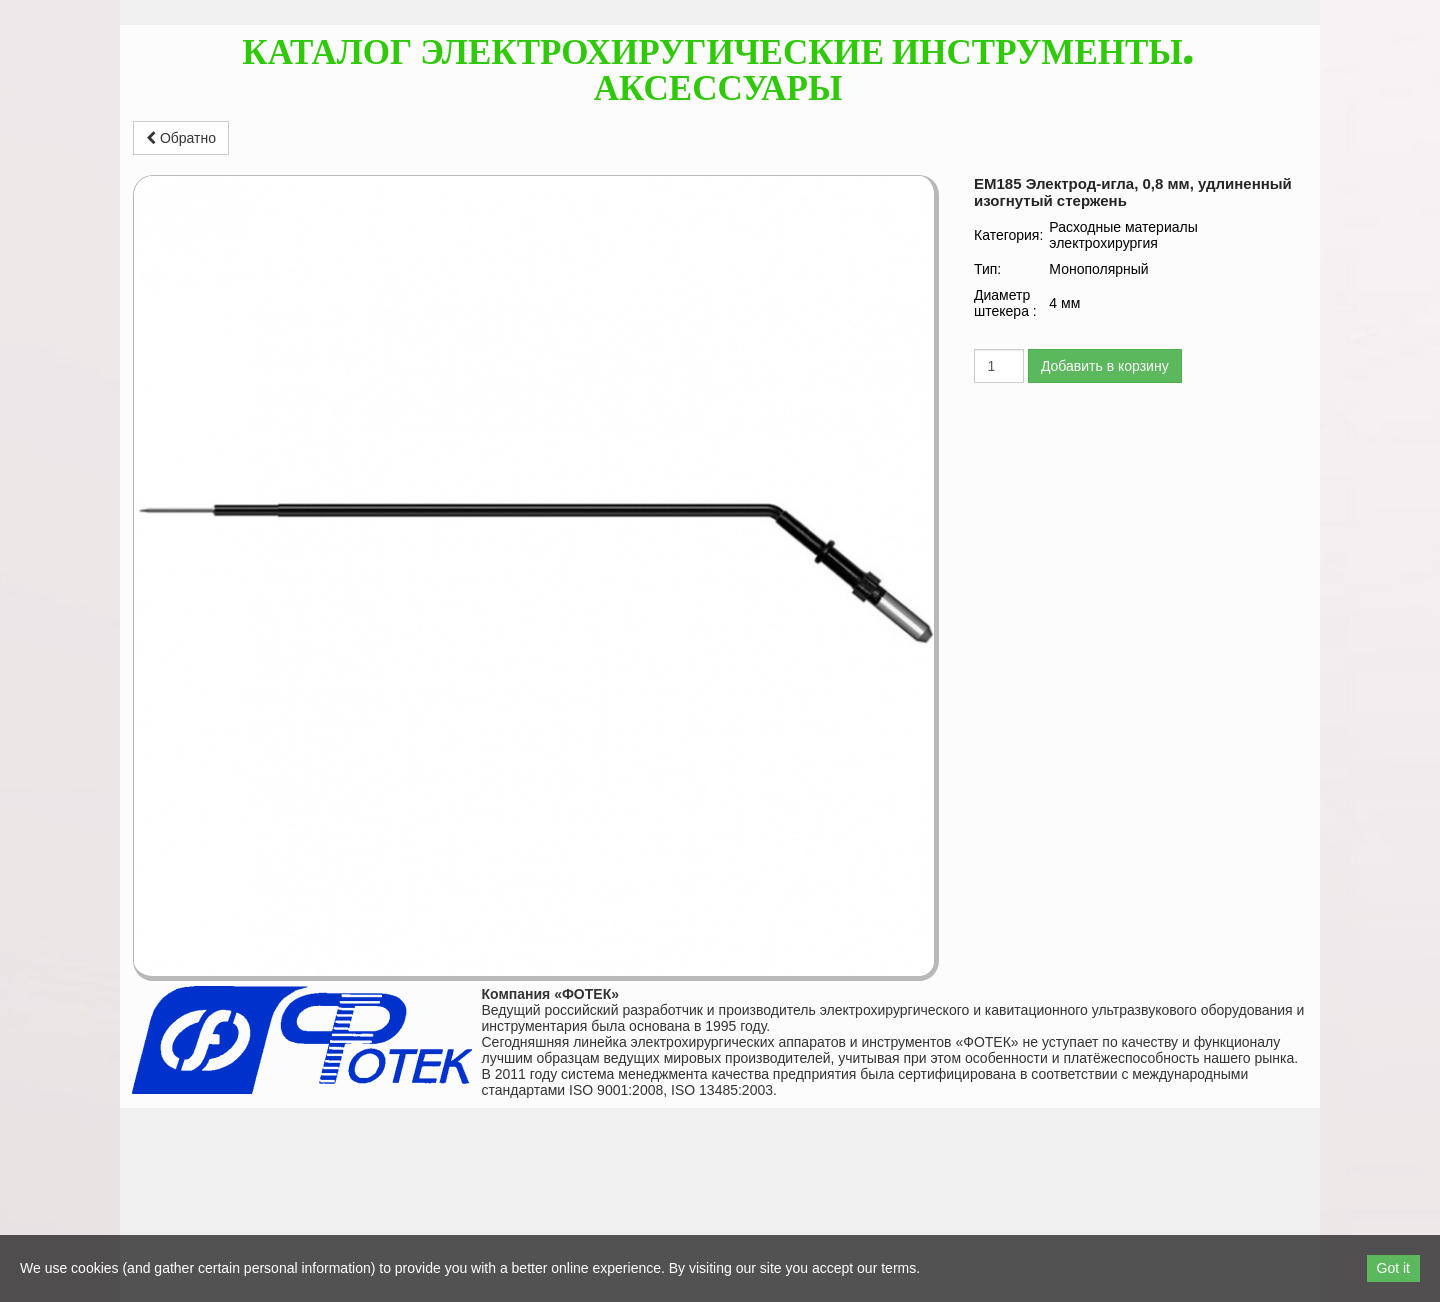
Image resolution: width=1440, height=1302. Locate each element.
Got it (1393, 1268)
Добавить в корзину (1105, 366)
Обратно (181, 138)
